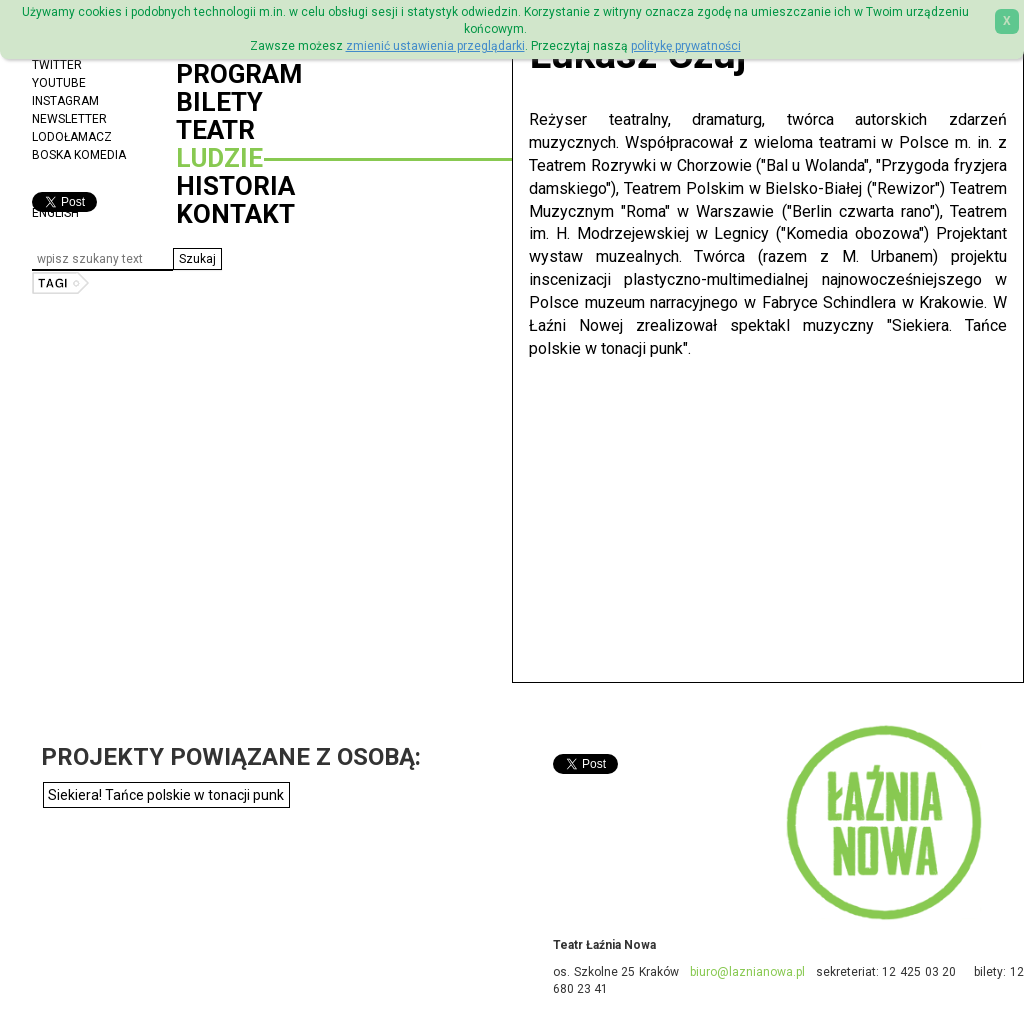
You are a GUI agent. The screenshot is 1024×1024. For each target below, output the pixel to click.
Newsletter (69, 119)
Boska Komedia (79, 155)
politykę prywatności (686, 46)
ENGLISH (55, 213)
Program (239, 74)
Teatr (215, 130)
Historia (235, 186)
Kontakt (235, 214)
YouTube (59, 83)
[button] (197, 259)
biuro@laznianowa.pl (747, 972)
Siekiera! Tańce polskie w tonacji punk (166, 795)
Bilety (219, 102)
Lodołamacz (72, 137)
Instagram (65, 101)
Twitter (57, 65)
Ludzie (219, 158)
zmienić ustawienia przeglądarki (435, 46)
